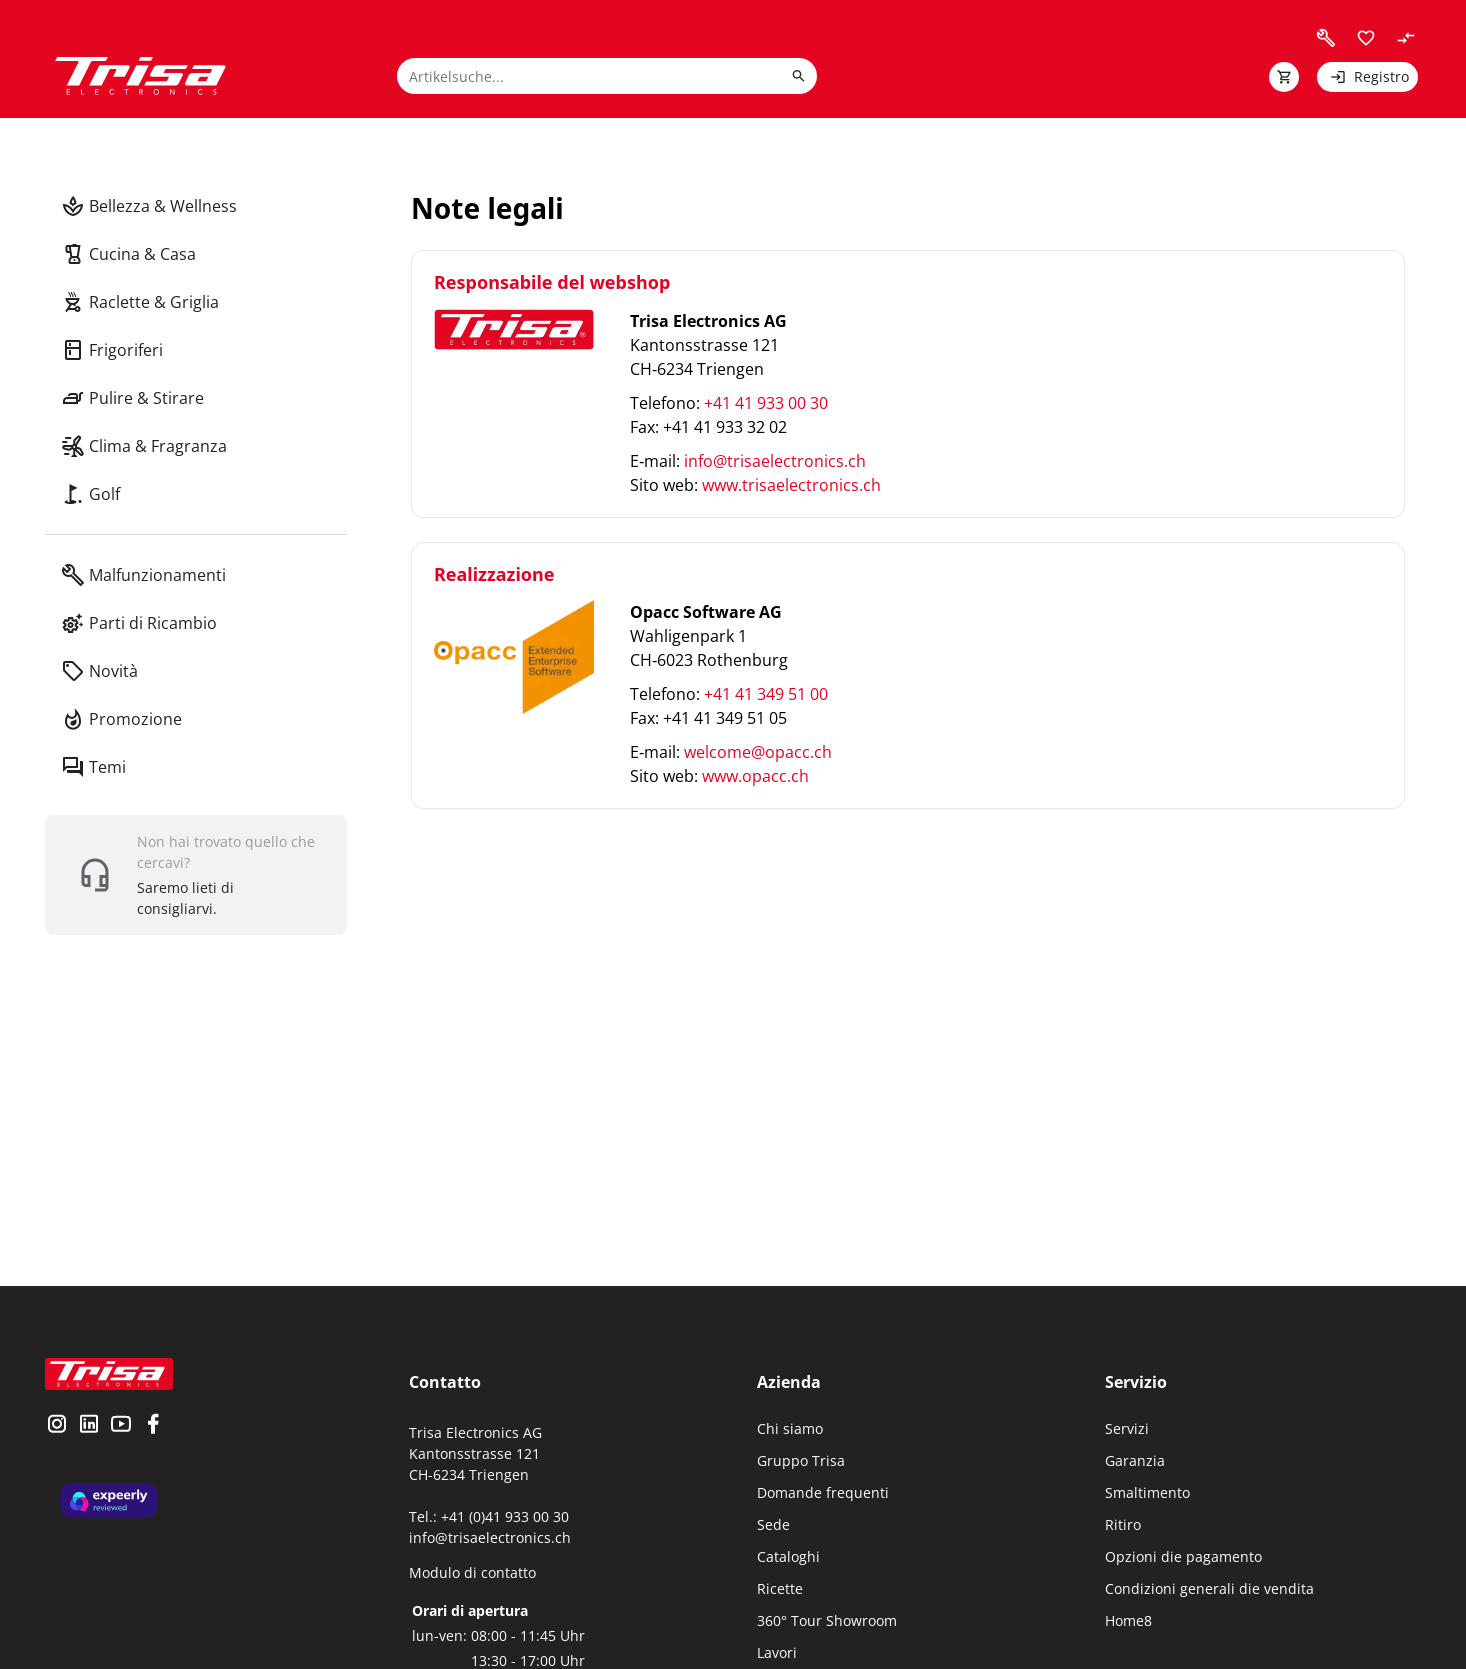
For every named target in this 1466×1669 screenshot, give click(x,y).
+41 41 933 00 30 (766, 403)
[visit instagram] (57, 1426)
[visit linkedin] (89, 1426)
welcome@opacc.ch (758, 752)
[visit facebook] (153, 1426)
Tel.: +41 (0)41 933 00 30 (489, 1516)
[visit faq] (1326, 38)
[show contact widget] (196, 875)
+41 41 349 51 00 (766, 694)
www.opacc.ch (755, 776)
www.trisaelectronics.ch (791, 485)
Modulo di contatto (472, 1572)
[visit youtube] (121, 1426)
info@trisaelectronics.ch (775, 461)
